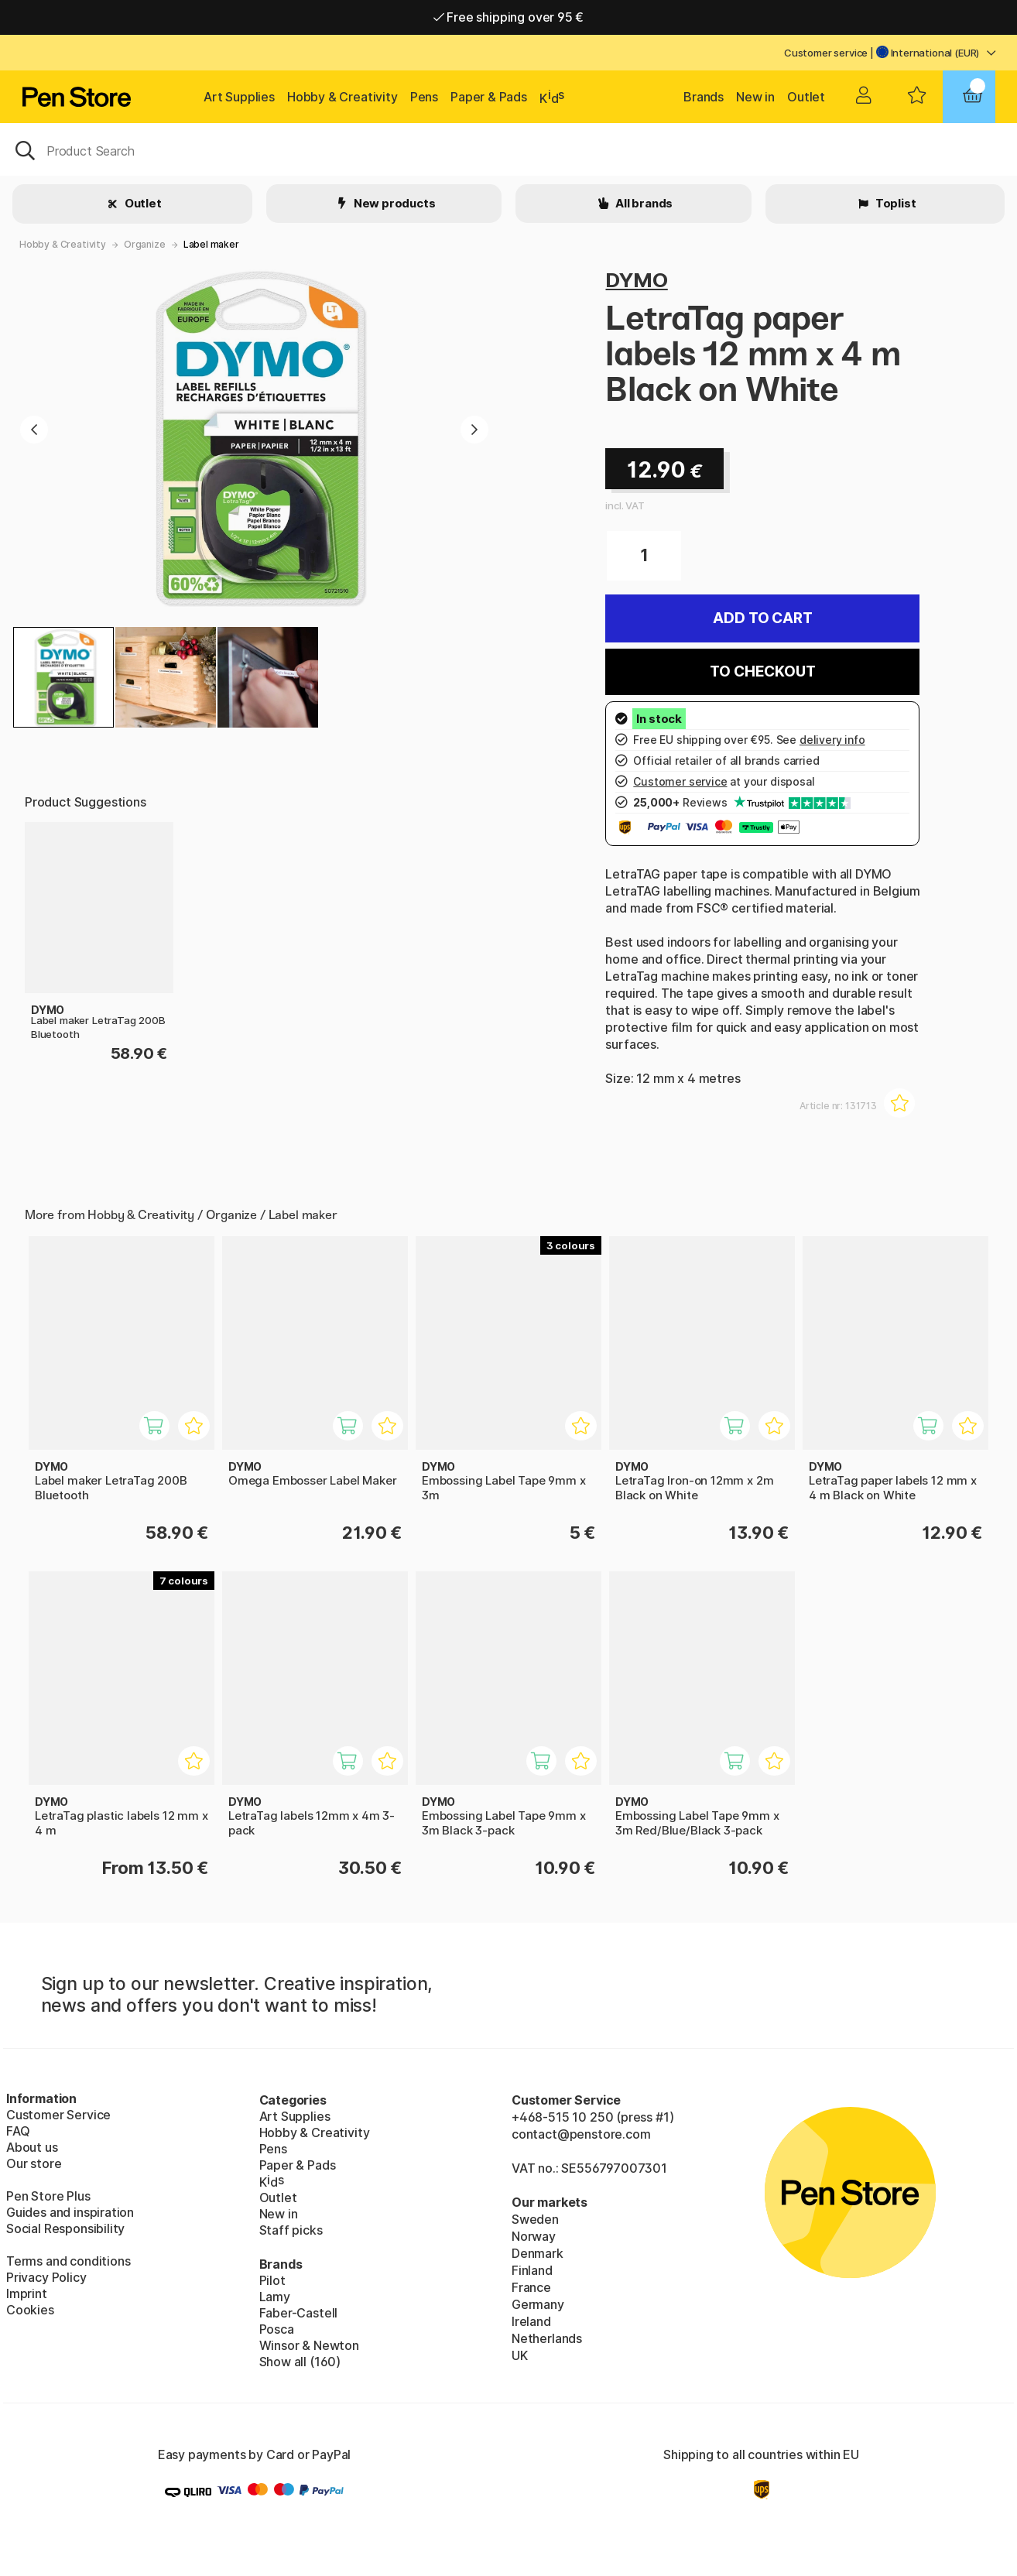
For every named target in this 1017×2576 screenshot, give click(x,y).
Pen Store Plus (48, 2196)
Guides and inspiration (70, 2212)
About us (32, 2147)
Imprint (26, 2293)
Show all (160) (300, 2361)
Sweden (535, 2219)
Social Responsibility (65, 2228)
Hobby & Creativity (342, 96)
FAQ (17, 2131)
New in (755, 96)
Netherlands (547, 2338)
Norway (534, 2236)
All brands (643, 203)
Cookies (30, 2309)
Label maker (211, 244)
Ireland (531, 2321)
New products (393, 203)
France (531, 2287)
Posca (276, 2329)
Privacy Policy (46, 2277)
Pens (424, 96)
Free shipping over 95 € (508, 17)
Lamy (274, 2296)
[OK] (508, 149)
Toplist (894, 203)
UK (520, 2355)
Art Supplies (239, 96)
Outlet (806, 96)
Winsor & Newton (309, 2345)
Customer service (826, 52)
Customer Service (58, 2114)
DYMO (636, 280)
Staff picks (291, 2230)
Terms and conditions (68, 2261)
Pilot (272, 2280)
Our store (33, 2163)
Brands (703, 96)
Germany (538, 2304)
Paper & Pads (488, 96)
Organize (145, 244)
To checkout (762, 671)
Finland (532, 2270)
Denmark (537, 2253)
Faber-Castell (298, 2313)
